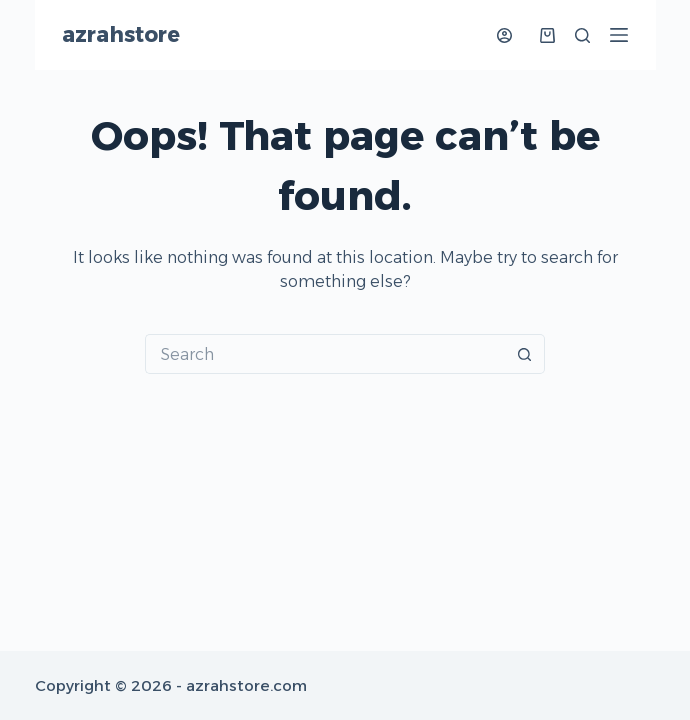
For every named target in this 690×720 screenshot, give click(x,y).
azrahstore (121, 34)
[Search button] (525, 354)
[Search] (582, 35)
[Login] (504, 35)
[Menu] (619, 35)
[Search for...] (325, 354)
